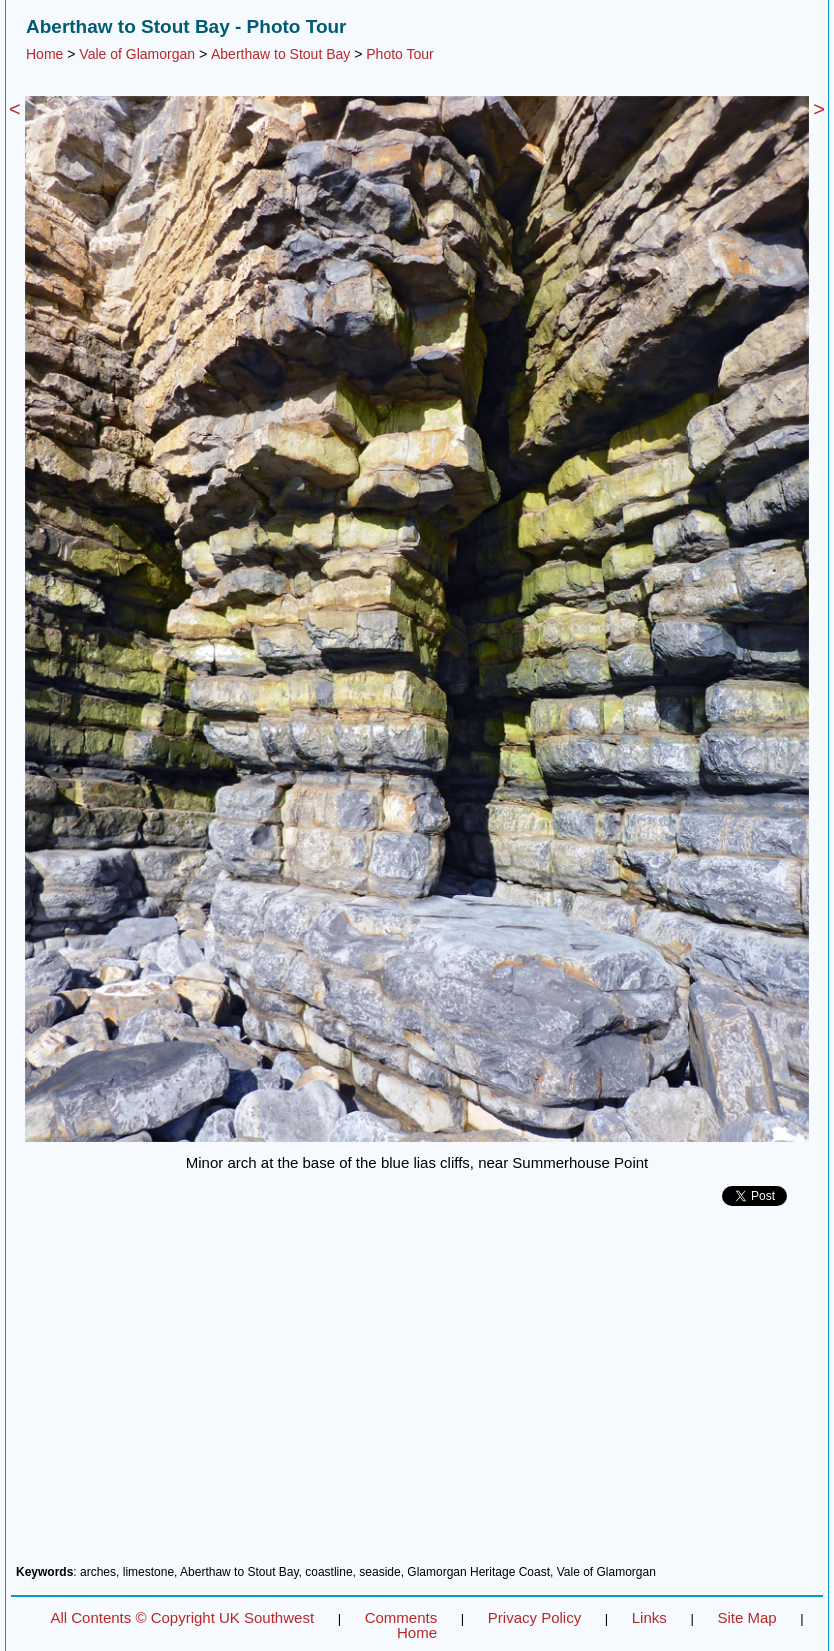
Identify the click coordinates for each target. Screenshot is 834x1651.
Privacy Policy (534, 1617)
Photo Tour (399, 54)
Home (44, 54)
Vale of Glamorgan (137, 54)
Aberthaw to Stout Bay (280, 54)
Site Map (746, 1617)
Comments (401, 1617)
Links (649, 1617)
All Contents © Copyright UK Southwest (182, 1617)
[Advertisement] (417, 1393)
